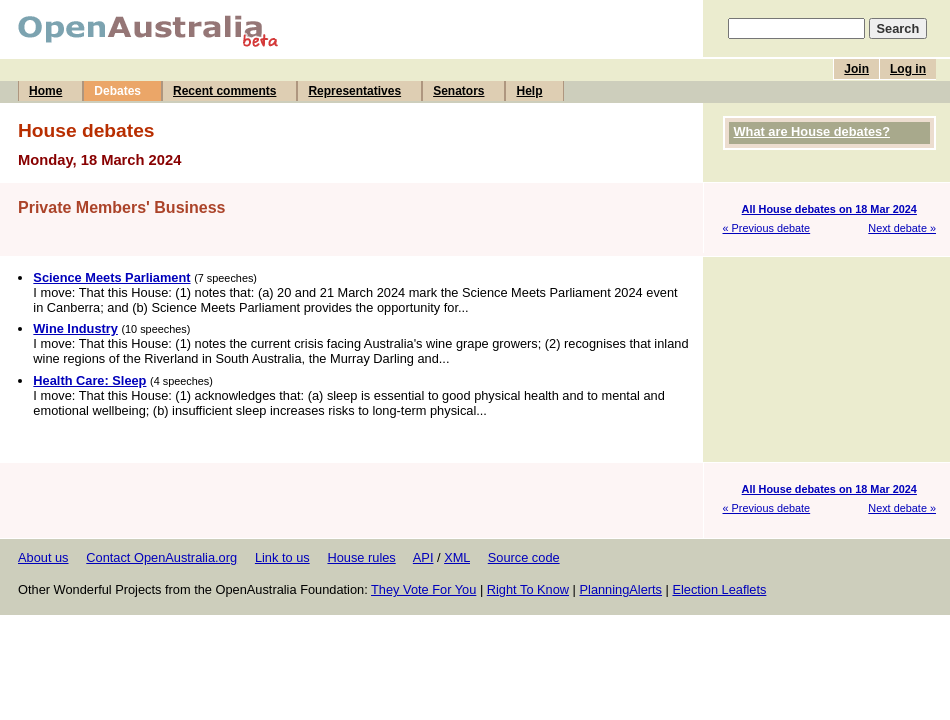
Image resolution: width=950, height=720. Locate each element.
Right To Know (528, 589)
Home (45, 91)
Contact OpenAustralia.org (161, 557)
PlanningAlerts (621, 589)
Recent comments (224, 91)
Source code (524, 557)
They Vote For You (423, 589)
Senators (458, 91)
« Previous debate (767, 228)
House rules (361, 557)
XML (457, 557)
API (423, 557)
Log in (908, 69)
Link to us (282, 557)
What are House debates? (812, 131)
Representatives (354, 91)
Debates (117, 91)
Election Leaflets (719, 589)
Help (529, 91)
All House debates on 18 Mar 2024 (829, 209)
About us (43, 557)
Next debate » (902, 228)
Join (856, 69)
